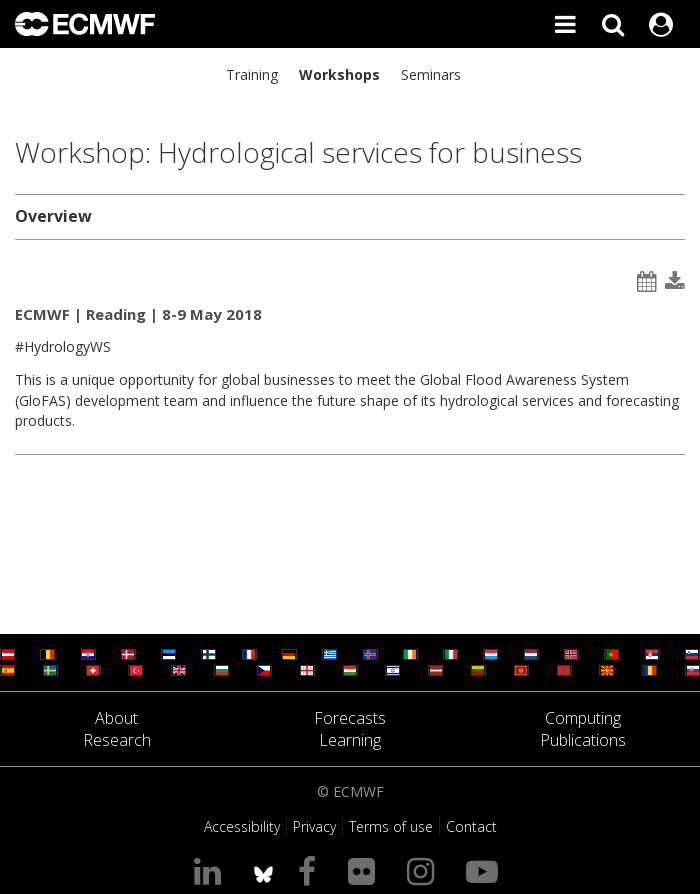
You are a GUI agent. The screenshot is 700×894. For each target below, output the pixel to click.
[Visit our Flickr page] (365, 870)
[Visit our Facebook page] (311, 870)
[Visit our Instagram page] (424, 870)
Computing (583, 718)
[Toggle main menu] (565, 24)
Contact (471, 826)
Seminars (431, 74)
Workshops (339, 74)
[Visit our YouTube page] (486, 870)
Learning (350, 740)
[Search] (613, 24)
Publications (583, 740)
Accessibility (242, 826)
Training (252, 74)
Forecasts (350, 718)
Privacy (314, 826)
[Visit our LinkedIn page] (211, 870)
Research (117, 740)
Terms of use (391, 826)
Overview (53, 216)
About (116, 718)
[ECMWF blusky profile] (263, 870)
